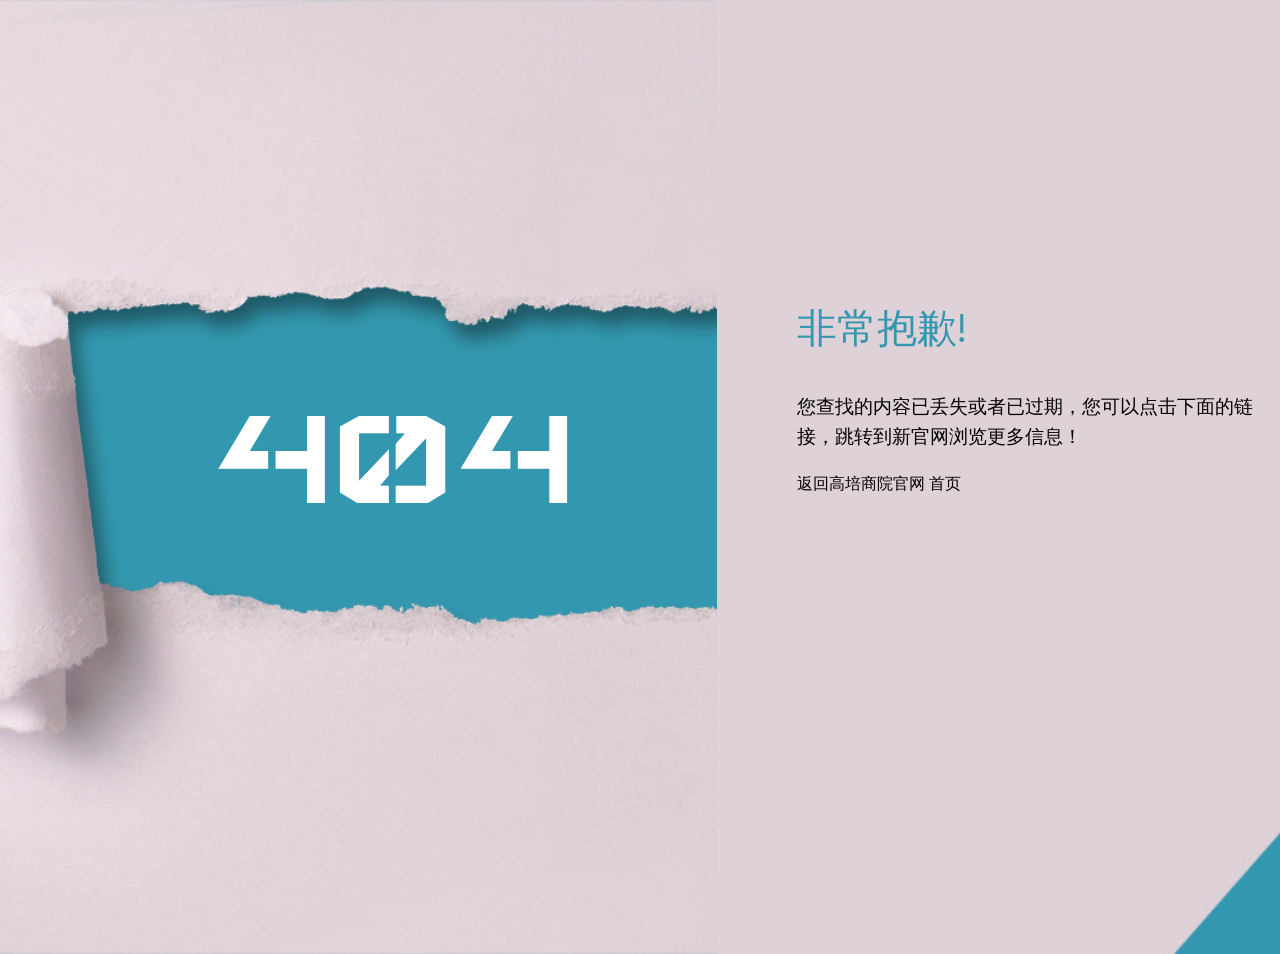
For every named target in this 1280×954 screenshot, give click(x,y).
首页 (945, 485)
